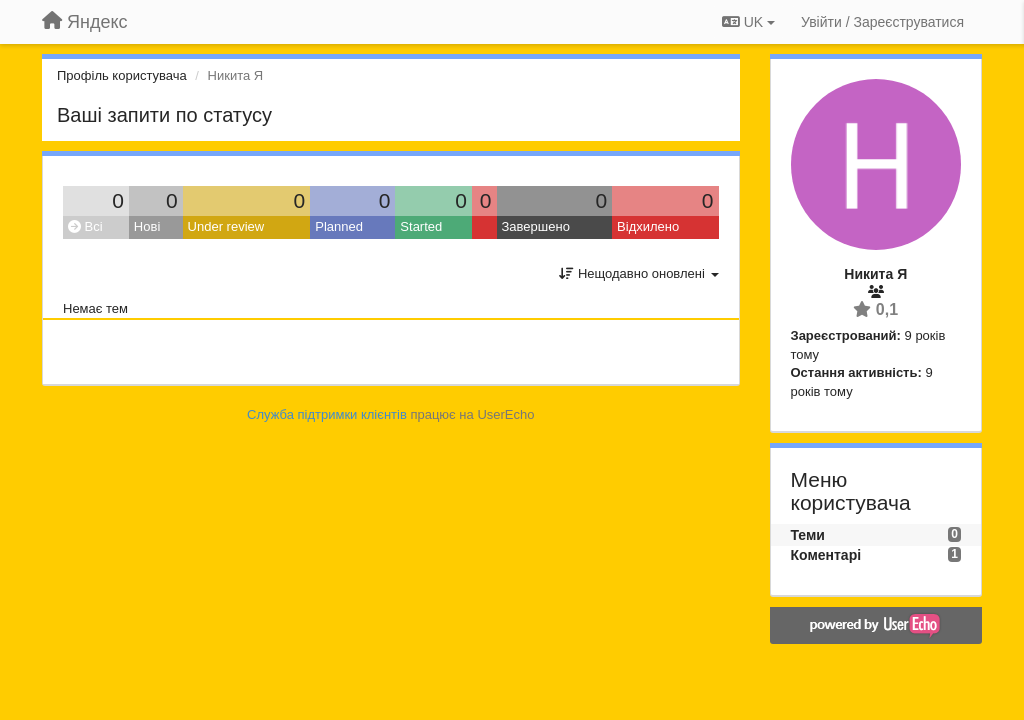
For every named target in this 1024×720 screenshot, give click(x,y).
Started (421, 226)
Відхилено (648, 226)
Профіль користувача (122, 75)
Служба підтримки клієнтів (327, 414)
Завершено (536, 226)
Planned (339, 226)
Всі (85, 226)
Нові (147, 226)
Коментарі (826, 555)
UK (748, 22)
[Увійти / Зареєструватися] (882, 22)
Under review (226, 226)
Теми (808, 535)
